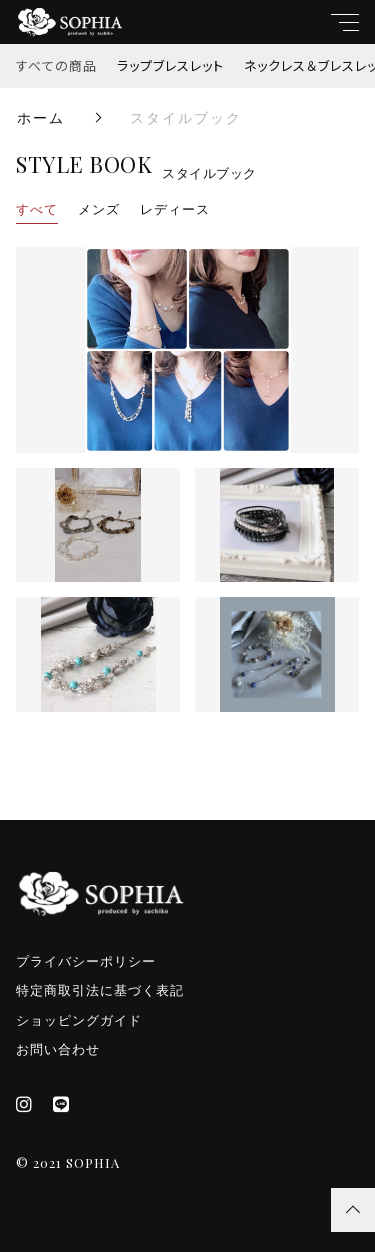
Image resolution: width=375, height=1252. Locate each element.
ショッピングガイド (79, 1020)
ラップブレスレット (170, 65)
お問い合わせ (58, 1049)
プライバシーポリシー (86, 961)
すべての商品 (56, 65)
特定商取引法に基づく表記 (100, 990)
